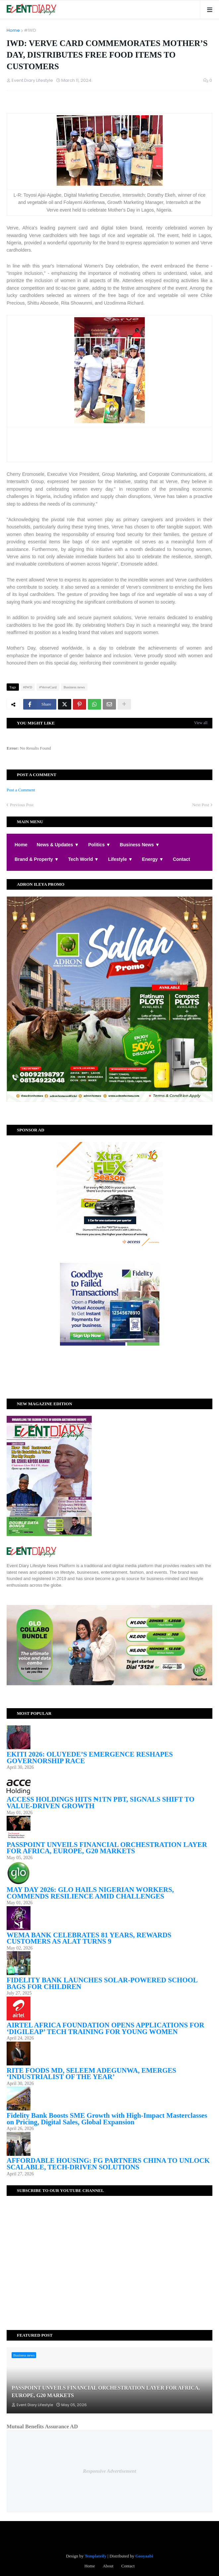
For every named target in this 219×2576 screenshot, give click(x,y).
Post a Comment (21, 789)
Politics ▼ (99, 844)
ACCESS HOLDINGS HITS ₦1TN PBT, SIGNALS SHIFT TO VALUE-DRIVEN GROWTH (100, 1802)
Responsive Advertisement (109, 2471)
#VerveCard (48, 687)
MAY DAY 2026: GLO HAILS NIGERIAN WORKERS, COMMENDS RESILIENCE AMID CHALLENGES (90, 1893)
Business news (74, 687)
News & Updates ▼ (58, 844)
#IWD (30, 30)
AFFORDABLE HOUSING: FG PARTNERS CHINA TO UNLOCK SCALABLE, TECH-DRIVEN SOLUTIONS (108, 2163)
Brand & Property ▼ (37, 859)
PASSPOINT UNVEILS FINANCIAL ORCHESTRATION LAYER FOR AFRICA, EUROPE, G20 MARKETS (107, 1848)
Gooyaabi (144, 2555)
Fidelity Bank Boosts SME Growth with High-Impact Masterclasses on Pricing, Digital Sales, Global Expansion (107, 2118)
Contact (181, 859)
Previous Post (21, 804)
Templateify (95, 2555)
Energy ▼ (153, 859)
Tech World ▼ (83, 859)
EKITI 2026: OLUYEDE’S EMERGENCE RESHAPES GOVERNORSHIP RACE (90, 1757)
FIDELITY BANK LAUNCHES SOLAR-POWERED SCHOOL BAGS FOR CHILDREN (102, 1983)
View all (200, 722)
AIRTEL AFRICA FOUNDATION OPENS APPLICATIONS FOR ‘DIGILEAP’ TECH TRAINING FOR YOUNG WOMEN (105, 2028)
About (108, 2565)
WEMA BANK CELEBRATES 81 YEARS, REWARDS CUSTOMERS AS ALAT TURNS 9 (89, 1938)
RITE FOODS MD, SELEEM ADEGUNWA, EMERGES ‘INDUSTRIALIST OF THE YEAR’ (91, 2073)
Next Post (200, 804)
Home (13, 30)
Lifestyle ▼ (120, 859)
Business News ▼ (140, 844)
